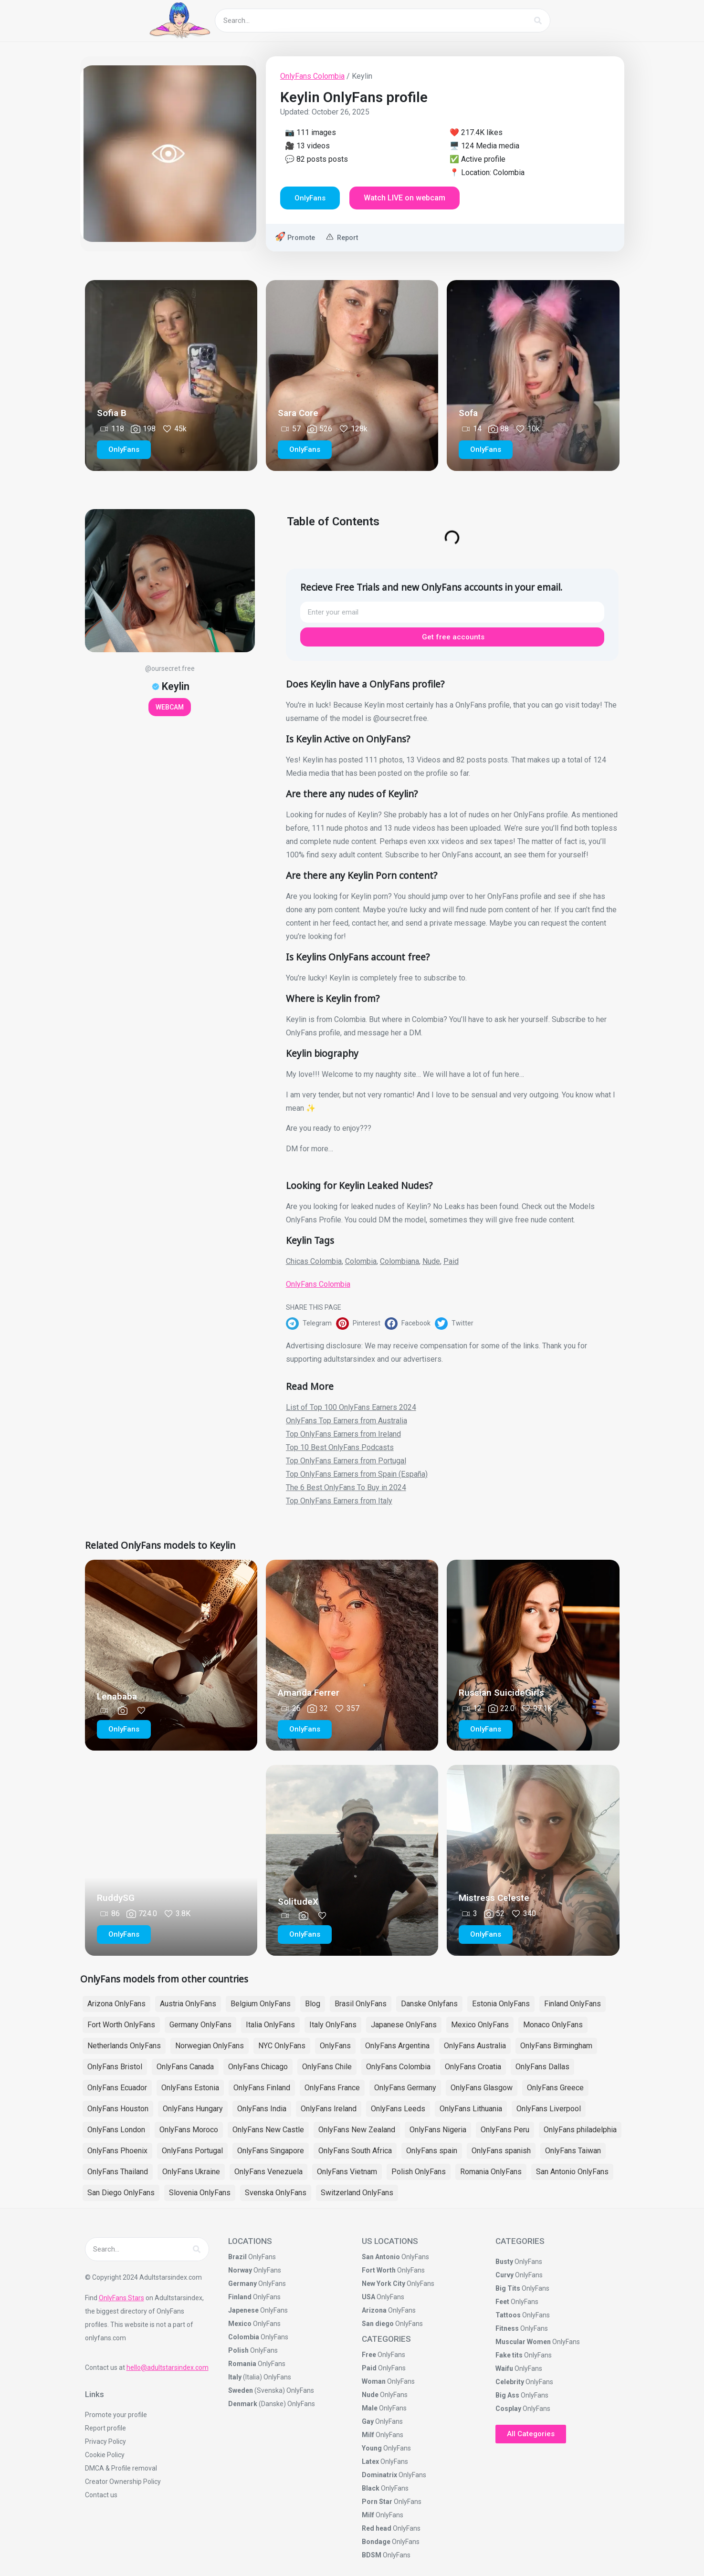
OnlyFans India (261, 2108)
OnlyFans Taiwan (573, 2150)
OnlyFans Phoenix (117, 2150)
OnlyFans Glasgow (482, 2087)
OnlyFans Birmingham (556, 2045)
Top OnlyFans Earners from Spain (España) (357, 1474)
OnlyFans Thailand (117, 2171)
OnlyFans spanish (501, 2150)
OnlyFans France (332, 2087)
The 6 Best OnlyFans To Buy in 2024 (346, 1487)
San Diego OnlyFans (121, 2192)
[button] (311, 1323)
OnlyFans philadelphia (580, 2129)
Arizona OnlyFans (116, 2003)
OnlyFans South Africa (355, 2150)
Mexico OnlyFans (480, 2024)
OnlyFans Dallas (542, 2066)
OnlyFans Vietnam (347, 2171)
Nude (431, 1261)
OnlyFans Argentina (397, 2045)
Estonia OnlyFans (501, 2003)
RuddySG (116, 1897)
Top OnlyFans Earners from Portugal (346, 1460)
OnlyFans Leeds (398, 2108)
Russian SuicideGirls (501, 1692)
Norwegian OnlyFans (209, 2045)
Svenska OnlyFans (275, 2192)
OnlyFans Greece (555, 2087)
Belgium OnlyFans (261, 2003)
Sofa (468, 412)
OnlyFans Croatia (473, 2066)
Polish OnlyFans (418, 2171)
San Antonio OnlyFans (572, 2171)
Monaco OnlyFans (553, 2024)
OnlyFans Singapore (270, 2150)
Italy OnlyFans (333, 2024)
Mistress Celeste (494, 1897)
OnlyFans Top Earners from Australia (346, 1420)
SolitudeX (298, 1901)
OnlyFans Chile (327, 2066)
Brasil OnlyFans (361, 2003)
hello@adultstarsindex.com (167, 2367)
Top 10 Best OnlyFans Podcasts (340, 1447)
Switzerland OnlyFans (357, 2192)
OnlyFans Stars (121, 2298)
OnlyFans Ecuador (117, 2087)
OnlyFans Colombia (312, 76)
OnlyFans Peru (505, 2129)
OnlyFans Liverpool (548, 2108)
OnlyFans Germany (405, 2087)
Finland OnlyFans (572, 2003)
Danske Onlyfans (429, 2003)
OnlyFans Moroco (188, 2129)
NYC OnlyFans (281, 2045)
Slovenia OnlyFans (200, 2192)
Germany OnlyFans (200, 2024)
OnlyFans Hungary (193, 2108)
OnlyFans (335, 2045)
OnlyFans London (116, 2129)
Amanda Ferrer (308, 1692)
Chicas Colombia (314, 1261)
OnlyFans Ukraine (191, 2171)
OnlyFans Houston (117, 2108)
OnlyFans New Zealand (356, 2129)
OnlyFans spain (431, 2150)
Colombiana (399, 1261)
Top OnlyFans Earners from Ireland (343, 1434)
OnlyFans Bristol (114, 2066)
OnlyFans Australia (475, 2045)
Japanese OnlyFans (404, 2024)
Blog (312, 2003)
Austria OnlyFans (188, 2003)
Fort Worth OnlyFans (121, 2024)
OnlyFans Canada (185, 2066)
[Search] (538, 20)
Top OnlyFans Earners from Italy (339, 1500)
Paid (451, 1261)
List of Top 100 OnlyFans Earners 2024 (351, 1407)
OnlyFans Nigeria (438, 2129)
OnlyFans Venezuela (268, 2171)
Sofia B (111, 412)
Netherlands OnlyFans (124, 2045)
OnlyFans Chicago (258, 2066)
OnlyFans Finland (261, 2087)
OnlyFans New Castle (268, 2129)
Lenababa (117, 1696)
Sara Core (298, 412)
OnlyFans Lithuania (471, 2108)
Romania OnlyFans (491, 2171)
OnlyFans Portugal (192, 2150)
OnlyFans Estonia (190, 2087)
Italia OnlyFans (270, 2024)
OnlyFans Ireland (329, 2108)
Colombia (361, 1261)
